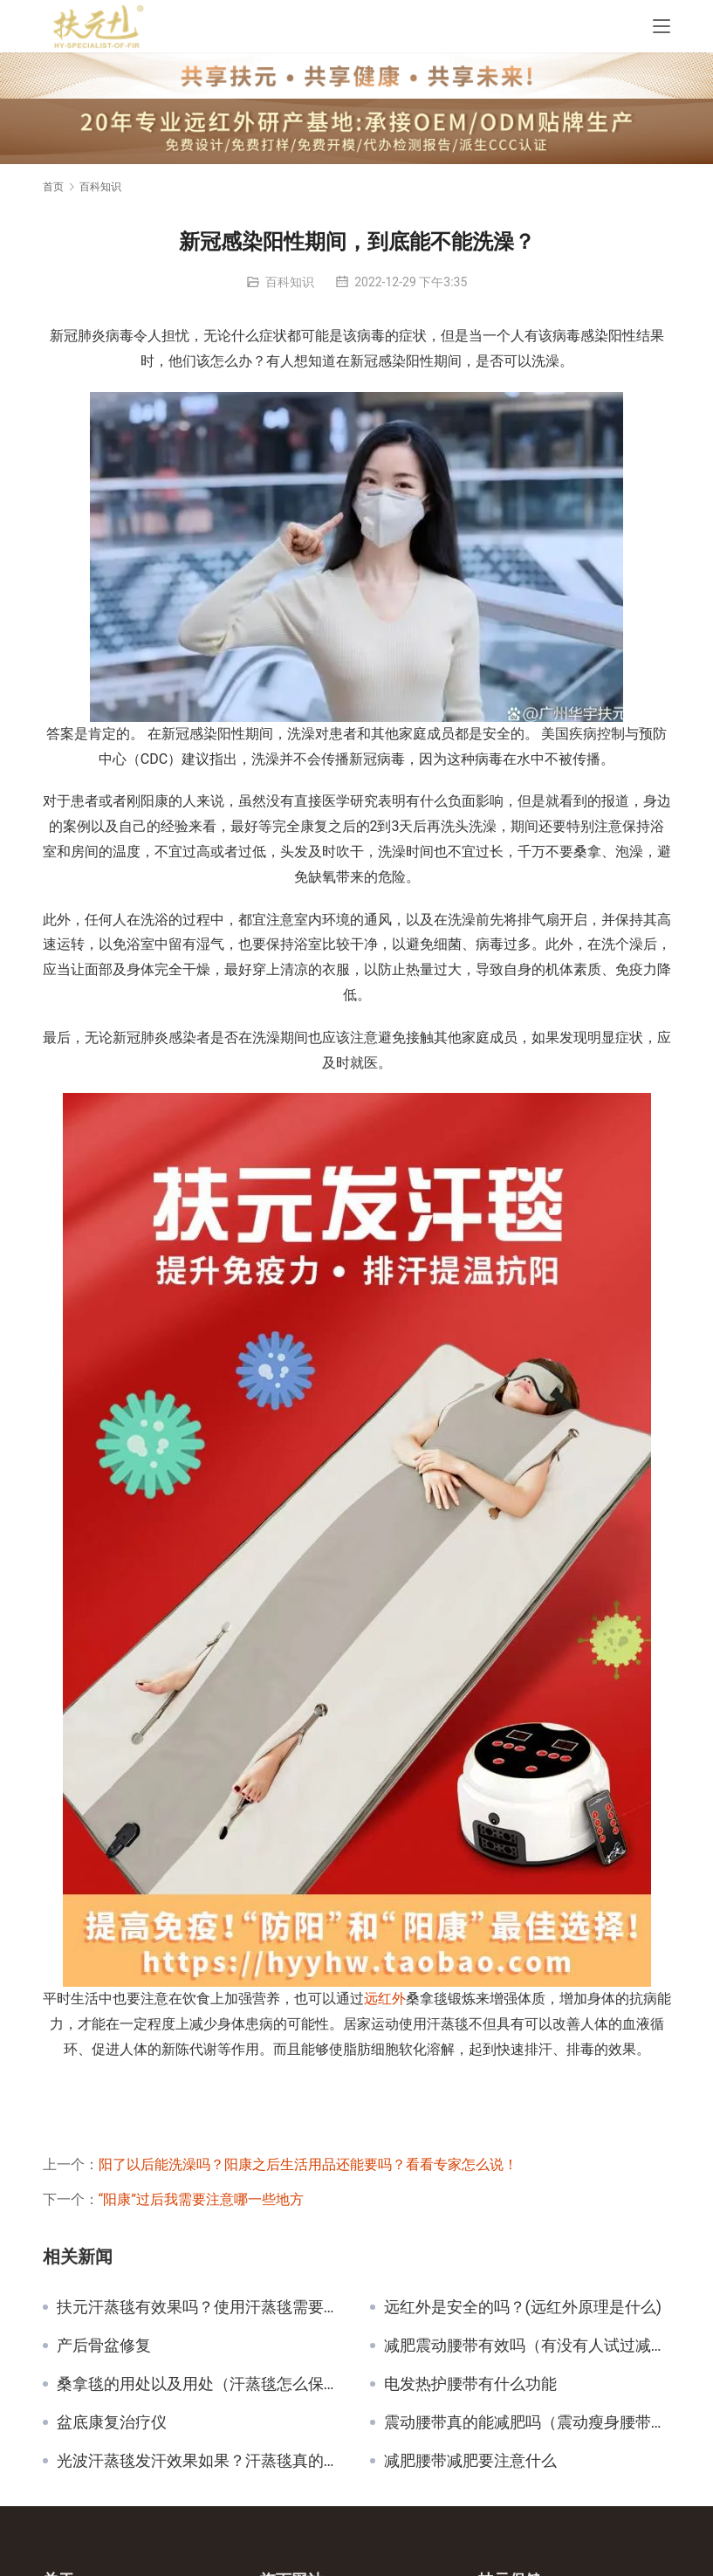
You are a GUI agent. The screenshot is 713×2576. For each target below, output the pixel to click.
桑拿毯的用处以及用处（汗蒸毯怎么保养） (200, 2384)
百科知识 (289, 282)
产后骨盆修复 (104, 2345)
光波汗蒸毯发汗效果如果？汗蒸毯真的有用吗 (200, 2461)
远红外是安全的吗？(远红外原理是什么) (523, 2307)
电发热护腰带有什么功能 (470, 2384)
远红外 (385, 1998)
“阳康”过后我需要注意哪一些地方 (201, 2199)
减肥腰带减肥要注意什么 (470, 2461)
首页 (53, 187)
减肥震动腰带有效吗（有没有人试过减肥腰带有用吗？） (527, 2345)
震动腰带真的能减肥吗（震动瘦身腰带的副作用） (527, 2422)
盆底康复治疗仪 (112, 2422)
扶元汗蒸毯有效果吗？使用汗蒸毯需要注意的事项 (200, 2307)
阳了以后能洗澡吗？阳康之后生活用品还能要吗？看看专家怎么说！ (308, 2164)
